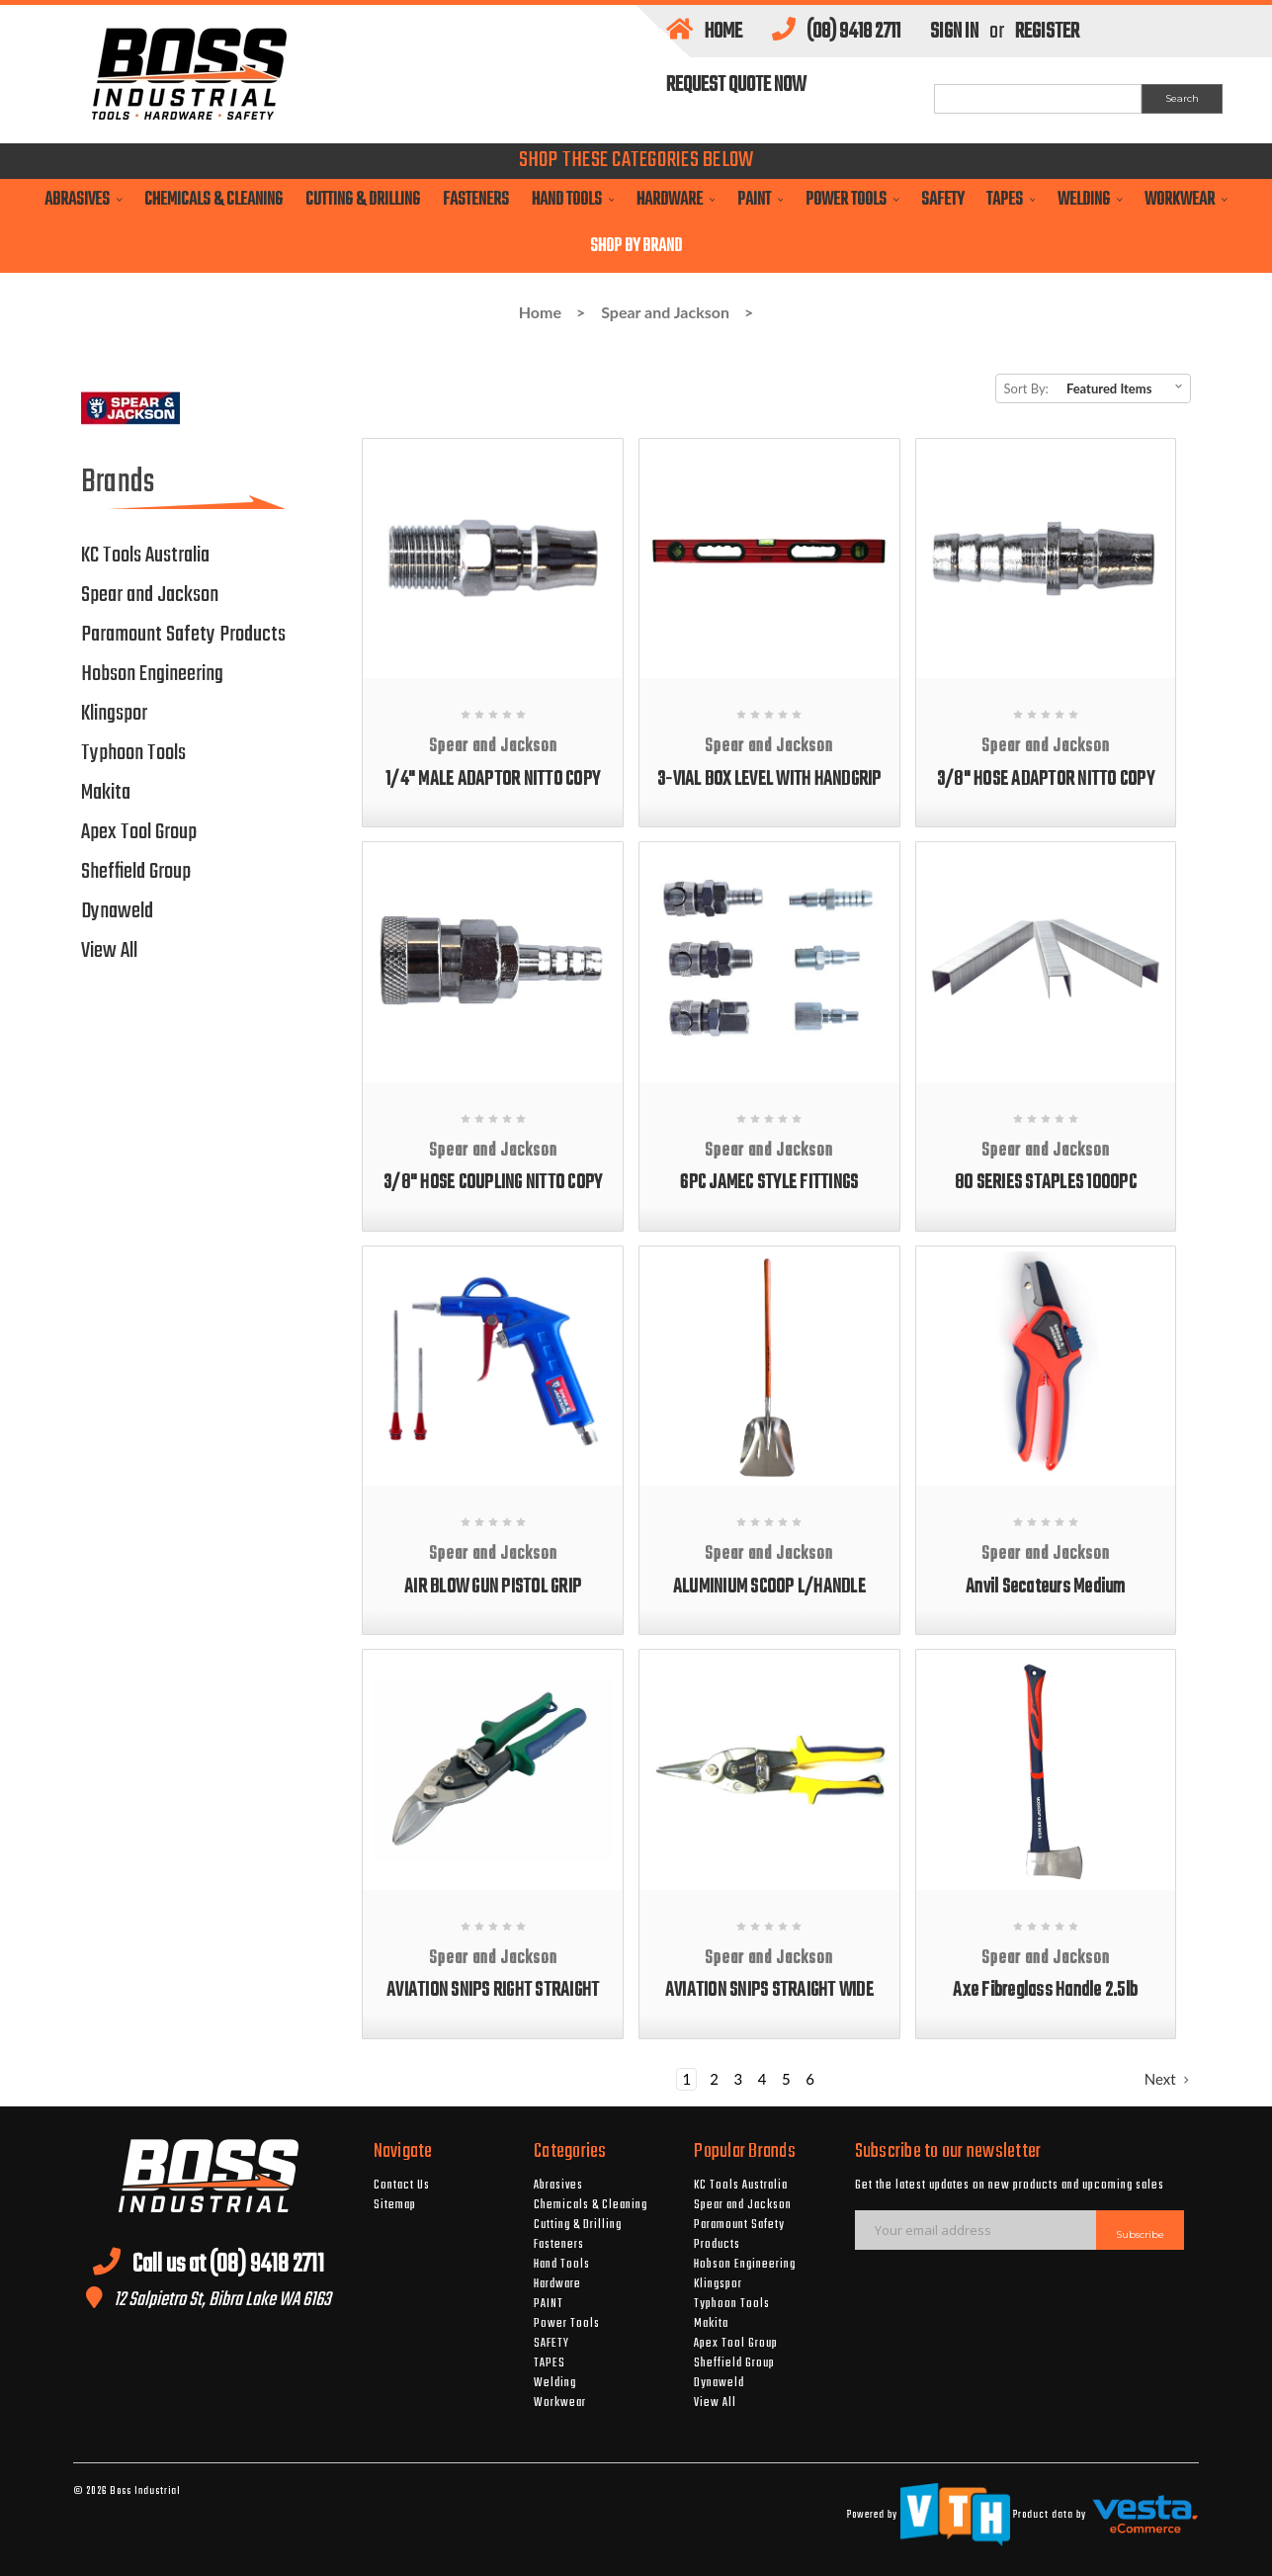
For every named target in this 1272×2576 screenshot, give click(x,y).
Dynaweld (117, 911)
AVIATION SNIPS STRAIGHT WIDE (769, 1990)
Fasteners (476, 200)
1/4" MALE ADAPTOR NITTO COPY (492, 779)
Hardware (675, 200)
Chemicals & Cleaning (213, 200)
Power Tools (852, 200)
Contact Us (402, 2185)
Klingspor (114, 713)
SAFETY (942, 200)
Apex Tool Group (139, 832)
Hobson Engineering (152, 674)
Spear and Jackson (665, 311)
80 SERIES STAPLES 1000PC (1046, 1182)
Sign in (954, 31)
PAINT (760, 200)
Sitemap (395, 2205)
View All (109, 951)
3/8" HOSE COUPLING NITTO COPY (492, 1182)
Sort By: (1026, 388)
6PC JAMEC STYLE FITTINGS (769, 1182)
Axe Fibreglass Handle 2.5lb (1045, 1990)
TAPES (1010, 200)
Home (704, 31)
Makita (105, 793)
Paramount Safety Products (183, 634)
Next (1167, 2079)
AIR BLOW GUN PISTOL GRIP (492, 1587)
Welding (1090, 200)
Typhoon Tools (133, 753)
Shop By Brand (636, 246)
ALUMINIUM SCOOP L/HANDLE (769, 1587)
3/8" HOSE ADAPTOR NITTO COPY (1045, 779)
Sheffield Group (136, 872)
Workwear (1186, 200)
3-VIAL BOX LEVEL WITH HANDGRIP (769, 779)
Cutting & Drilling (362, 200)
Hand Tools (573, 200)
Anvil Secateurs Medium (1046, 1587)
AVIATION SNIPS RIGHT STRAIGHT (492, 1990)
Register (1047, 31)
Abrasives (83, 200)
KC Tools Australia (145, 555)
